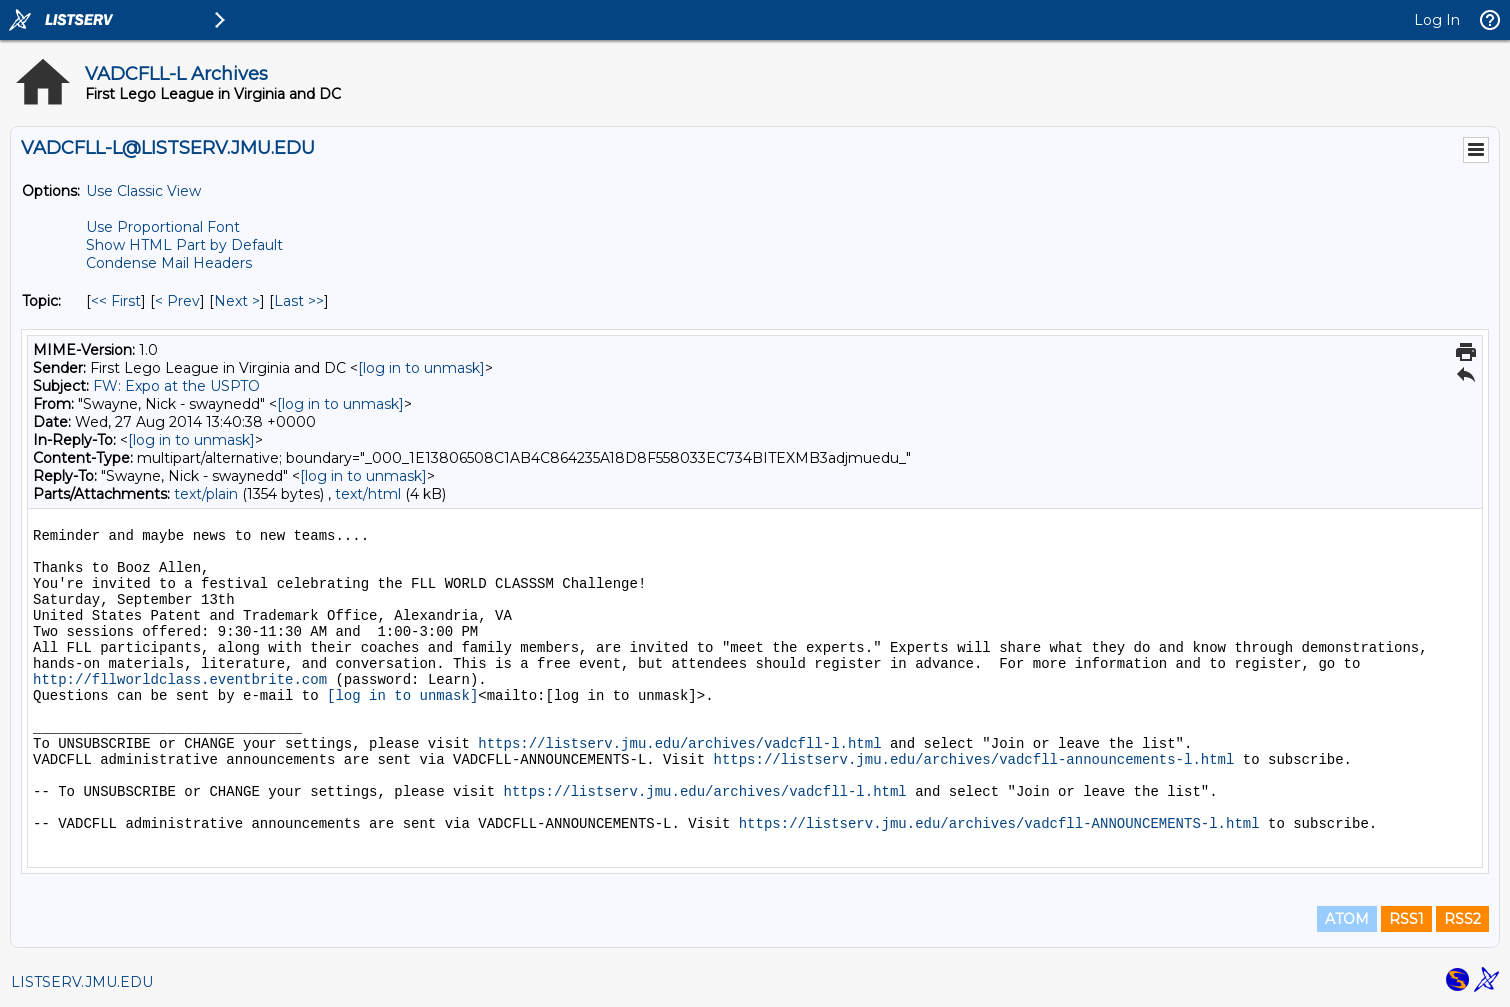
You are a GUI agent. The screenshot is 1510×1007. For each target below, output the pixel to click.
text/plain (206, 494)
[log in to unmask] (421, 368)
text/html (368, 494)
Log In (1437, 20)
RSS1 (1406, 919)
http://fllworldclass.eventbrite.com (180, 680)
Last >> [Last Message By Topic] (299, 301)
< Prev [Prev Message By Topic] (177, 301)
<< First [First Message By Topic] (116, 301)
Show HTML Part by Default (184, 245)
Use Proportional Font (163, 227)
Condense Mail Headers (169, 263)
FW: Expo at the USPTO (176, 386)
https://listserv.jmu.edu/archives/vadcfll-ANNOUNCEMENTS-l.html (999, 824)
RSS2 (1462, 919)
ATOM (1347, 919)
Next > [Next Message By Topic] (237, 301)
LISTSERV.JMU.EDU (82, 982)
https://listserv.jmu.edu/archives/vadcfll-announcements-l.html (974, 760)
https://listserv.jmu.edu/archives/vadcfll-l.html (679, 744)
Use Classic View (143, 191)
